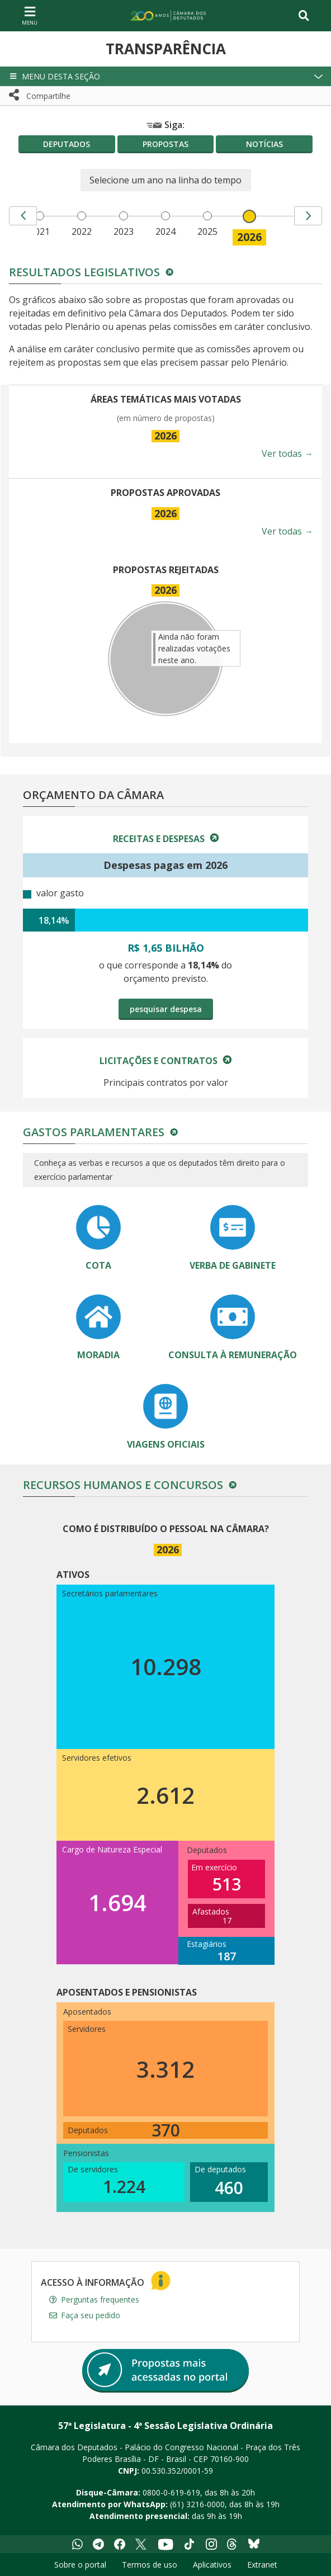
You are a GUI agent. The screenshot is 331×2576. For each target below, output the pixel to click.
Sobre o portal (80, 2564)
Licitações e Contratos (160, 1061)
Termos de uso (149, 2564)
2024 (165, 231)
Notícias (264, 144)
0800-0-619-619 (171, 2492)
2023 (124, 231)
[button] (165, 76)
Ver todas (287, 453)
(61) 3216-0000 (197, 2504)
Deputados (66, 144)
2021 (40, 231)
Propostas (165, 144)
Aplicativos (212, 2564)
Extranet (262, 2564)
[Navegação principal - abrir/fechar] (30, 15)
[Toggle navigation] (303, 15)
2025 (207, 231)
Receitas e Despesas (160, 839)
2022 (82, 231)
